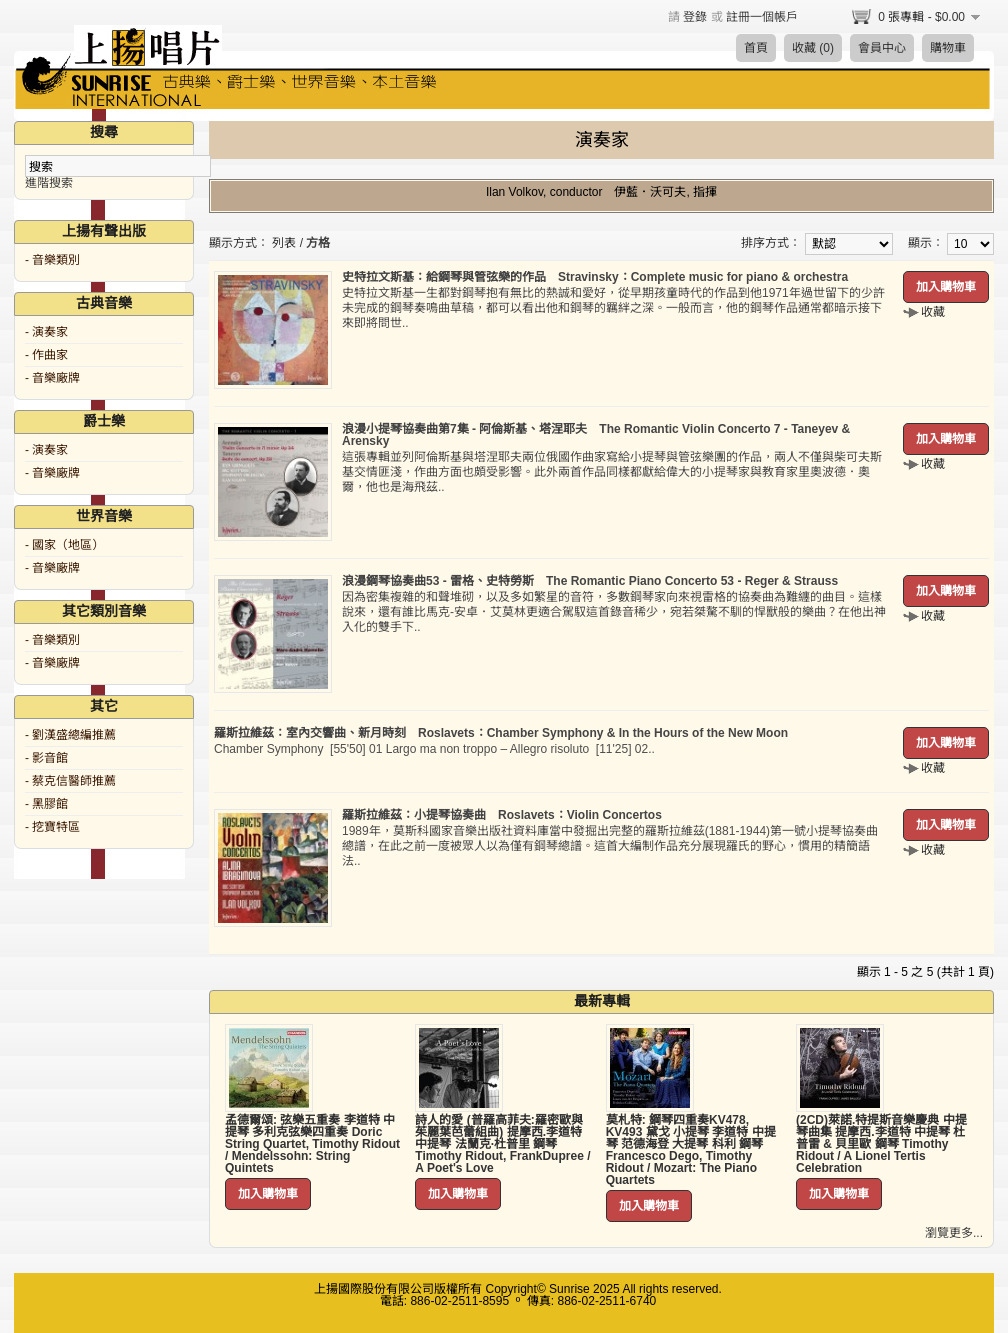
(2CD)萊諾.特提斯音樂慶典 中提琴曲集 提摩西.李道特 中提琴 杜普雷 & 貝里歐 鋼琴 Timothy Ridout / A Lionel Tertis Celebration (881, 1144)
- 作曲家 (46, 355)
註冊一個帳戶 (762, 17)
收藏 (933, 312)
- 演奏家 (46, 332)
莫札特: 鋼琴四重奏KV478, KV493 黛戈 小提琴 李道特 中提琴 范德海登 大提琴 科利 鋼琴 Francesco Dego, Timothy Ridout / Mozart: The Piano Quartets (691, 1150)
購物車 (948, 48)
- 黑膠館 (46, 804)
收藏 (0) (813, 48)
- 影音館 (46, 758)
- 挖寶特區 (52, 827)
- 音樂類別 (52, 260)
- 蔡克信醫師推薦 (70, 781)
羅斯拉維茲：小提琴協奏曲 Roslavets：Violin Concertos (502, 815)
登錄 (695, 17)
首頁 (756, 48)
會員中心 (882, 48)
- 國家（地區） (64, 545)
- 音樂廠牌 (52, 378)
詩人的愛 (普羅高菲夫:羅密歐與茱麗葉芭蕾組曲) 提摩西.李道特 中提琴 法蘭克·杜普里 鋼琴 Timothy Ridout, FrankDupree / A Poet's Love (502, 1144)
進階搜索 (49, 183)
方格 (318, 243)
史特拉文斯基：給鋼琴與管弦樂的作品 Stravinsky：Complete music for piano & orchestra (595, 277)
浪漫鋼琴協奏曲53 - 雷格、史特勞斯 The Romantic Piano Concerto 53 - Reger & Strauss (590, 581)
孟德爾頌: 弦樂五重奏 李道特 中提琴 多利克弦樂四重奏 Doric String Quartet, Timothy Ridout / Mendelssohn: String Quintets (312, 1144)
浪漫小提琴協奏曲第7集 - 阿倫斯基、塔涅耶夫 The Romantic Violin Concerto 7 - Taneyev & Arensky (596, 435)
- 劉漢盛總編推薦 (70, 735)
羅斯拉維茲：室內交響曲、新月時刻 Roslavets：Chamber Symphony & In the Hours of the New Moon (501, 733)
